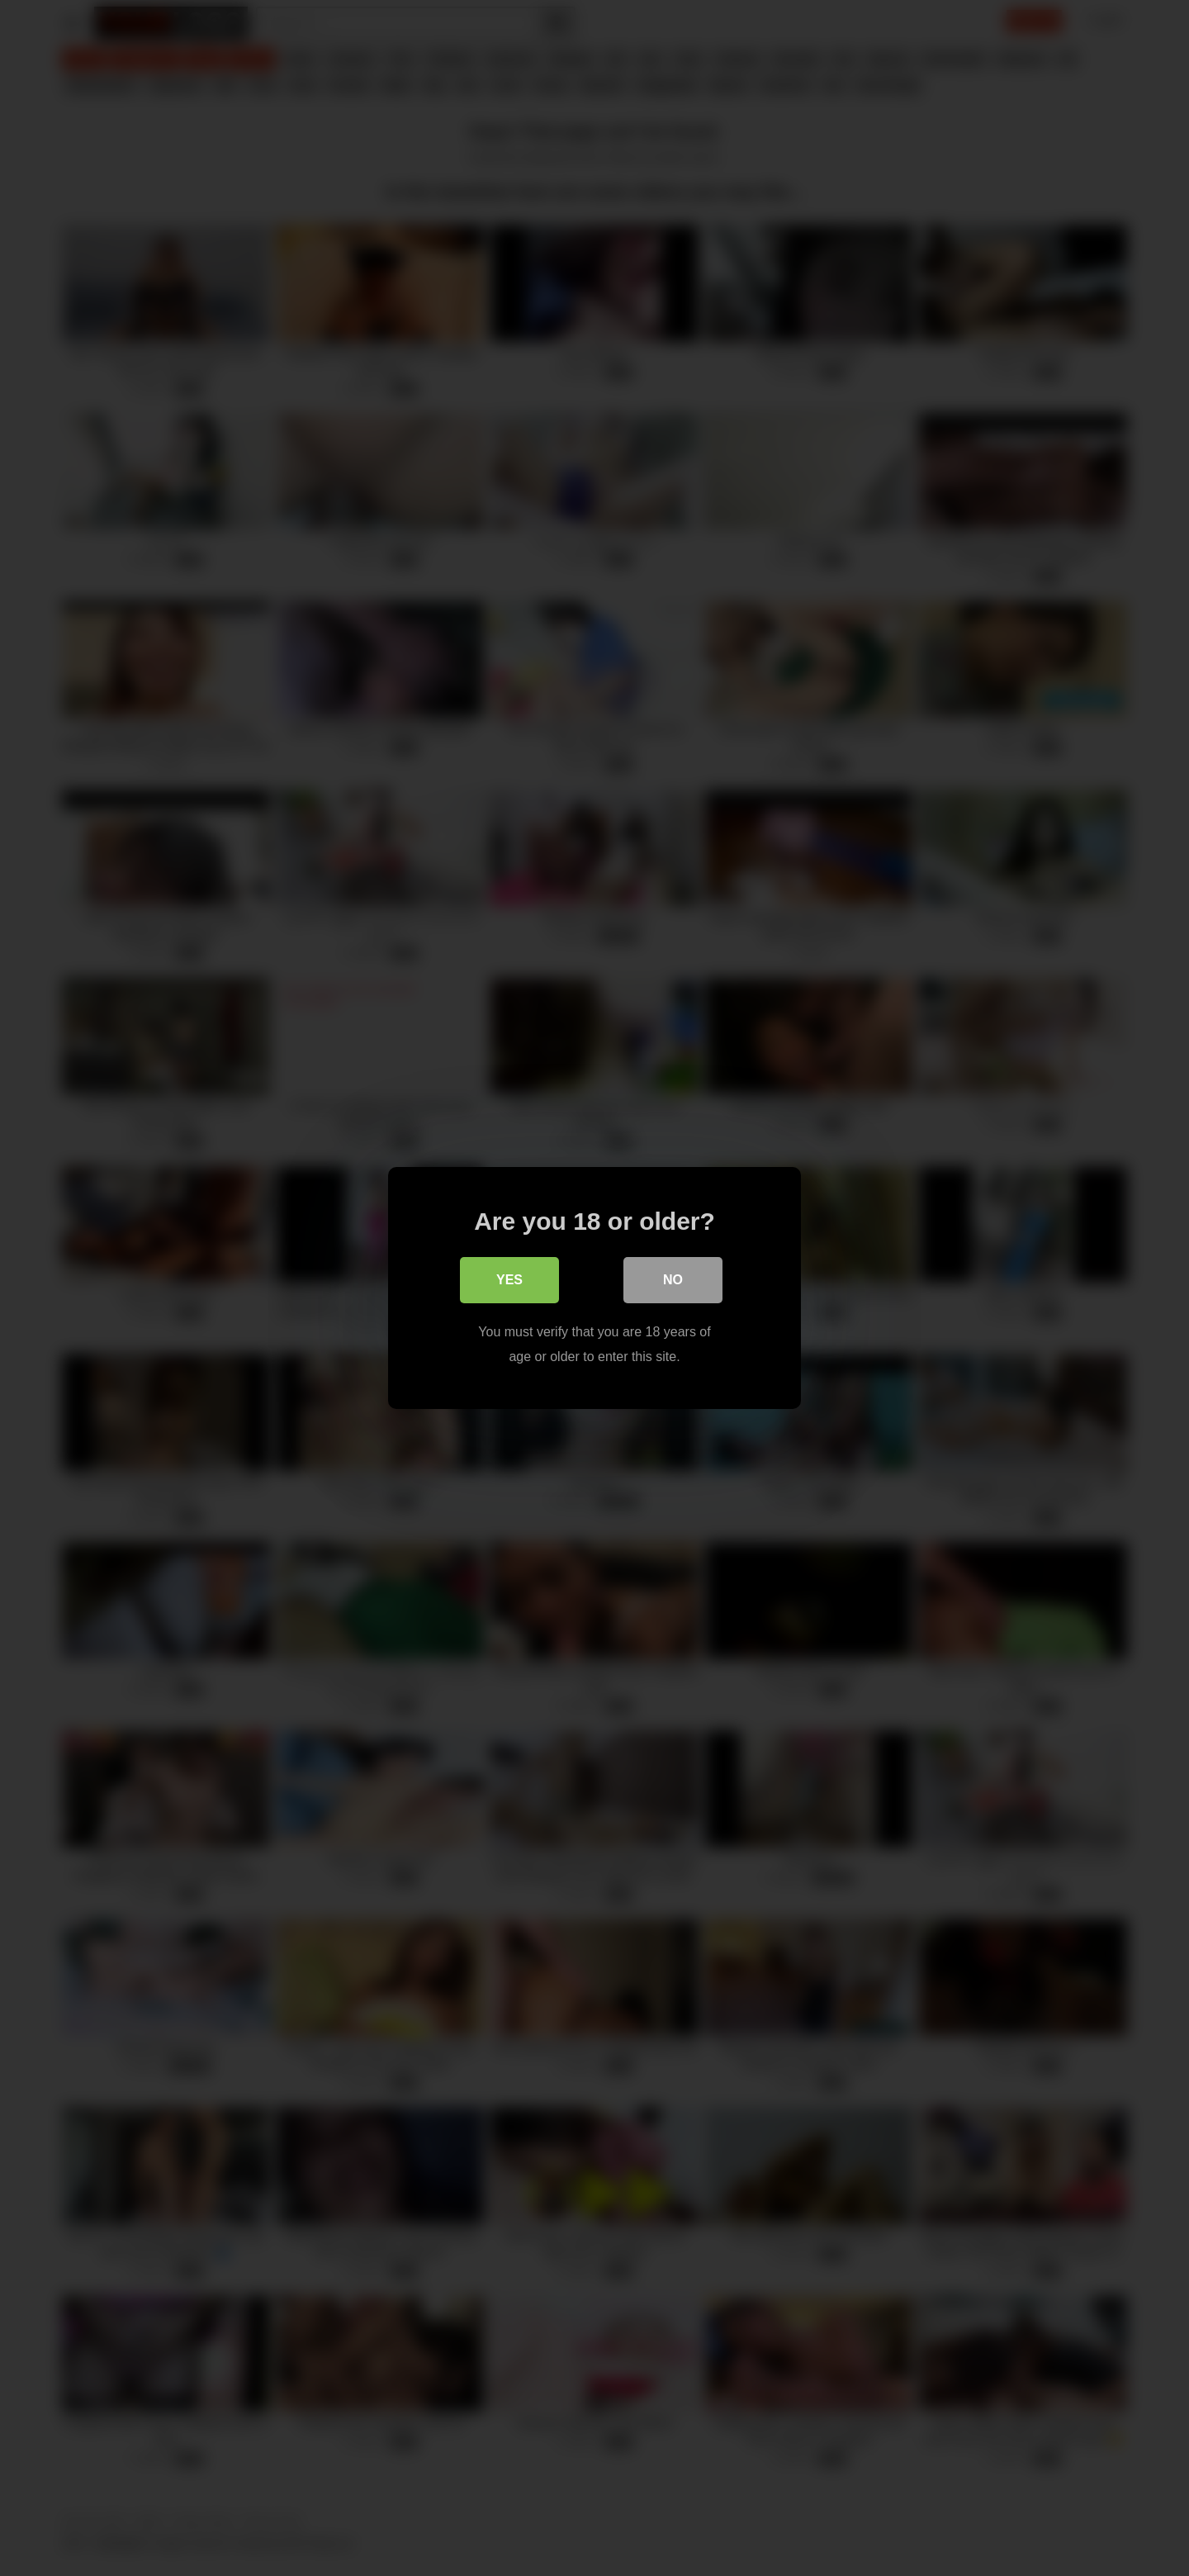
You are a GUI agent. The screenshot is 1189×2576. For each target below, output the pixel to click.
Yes (509, 1280)
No (673, 1280)
